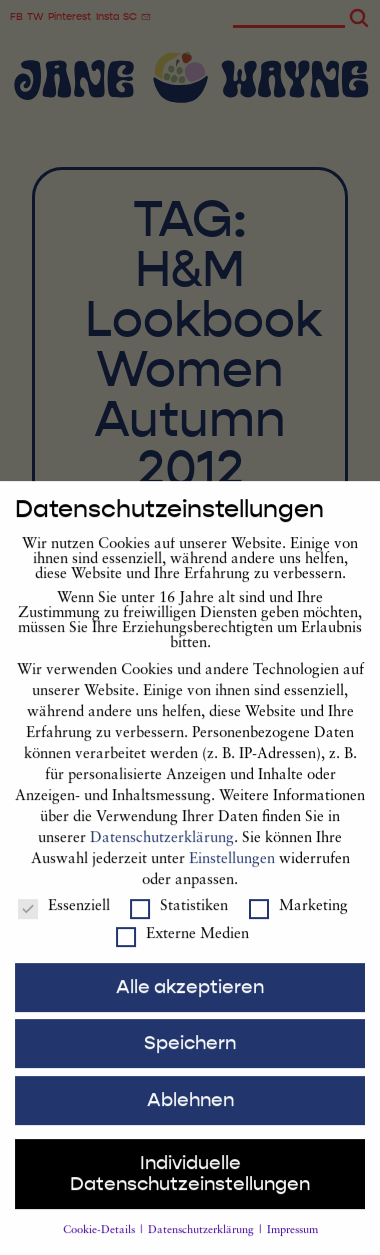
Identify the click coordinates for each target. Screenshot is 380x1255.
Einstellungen (232, 877)
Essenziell (64, 924)
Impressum (292, 1248)
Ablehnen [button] (190, 1118)
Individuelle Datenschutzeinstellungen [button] (190, 1191)
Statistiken (179, 924)
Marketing (298, 924)
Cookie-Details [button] (100, 1248)
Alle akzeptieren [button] (190, 1005)
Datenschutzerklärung (162, 856)
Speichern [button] (190, 1061)
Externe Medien (182, 952)
